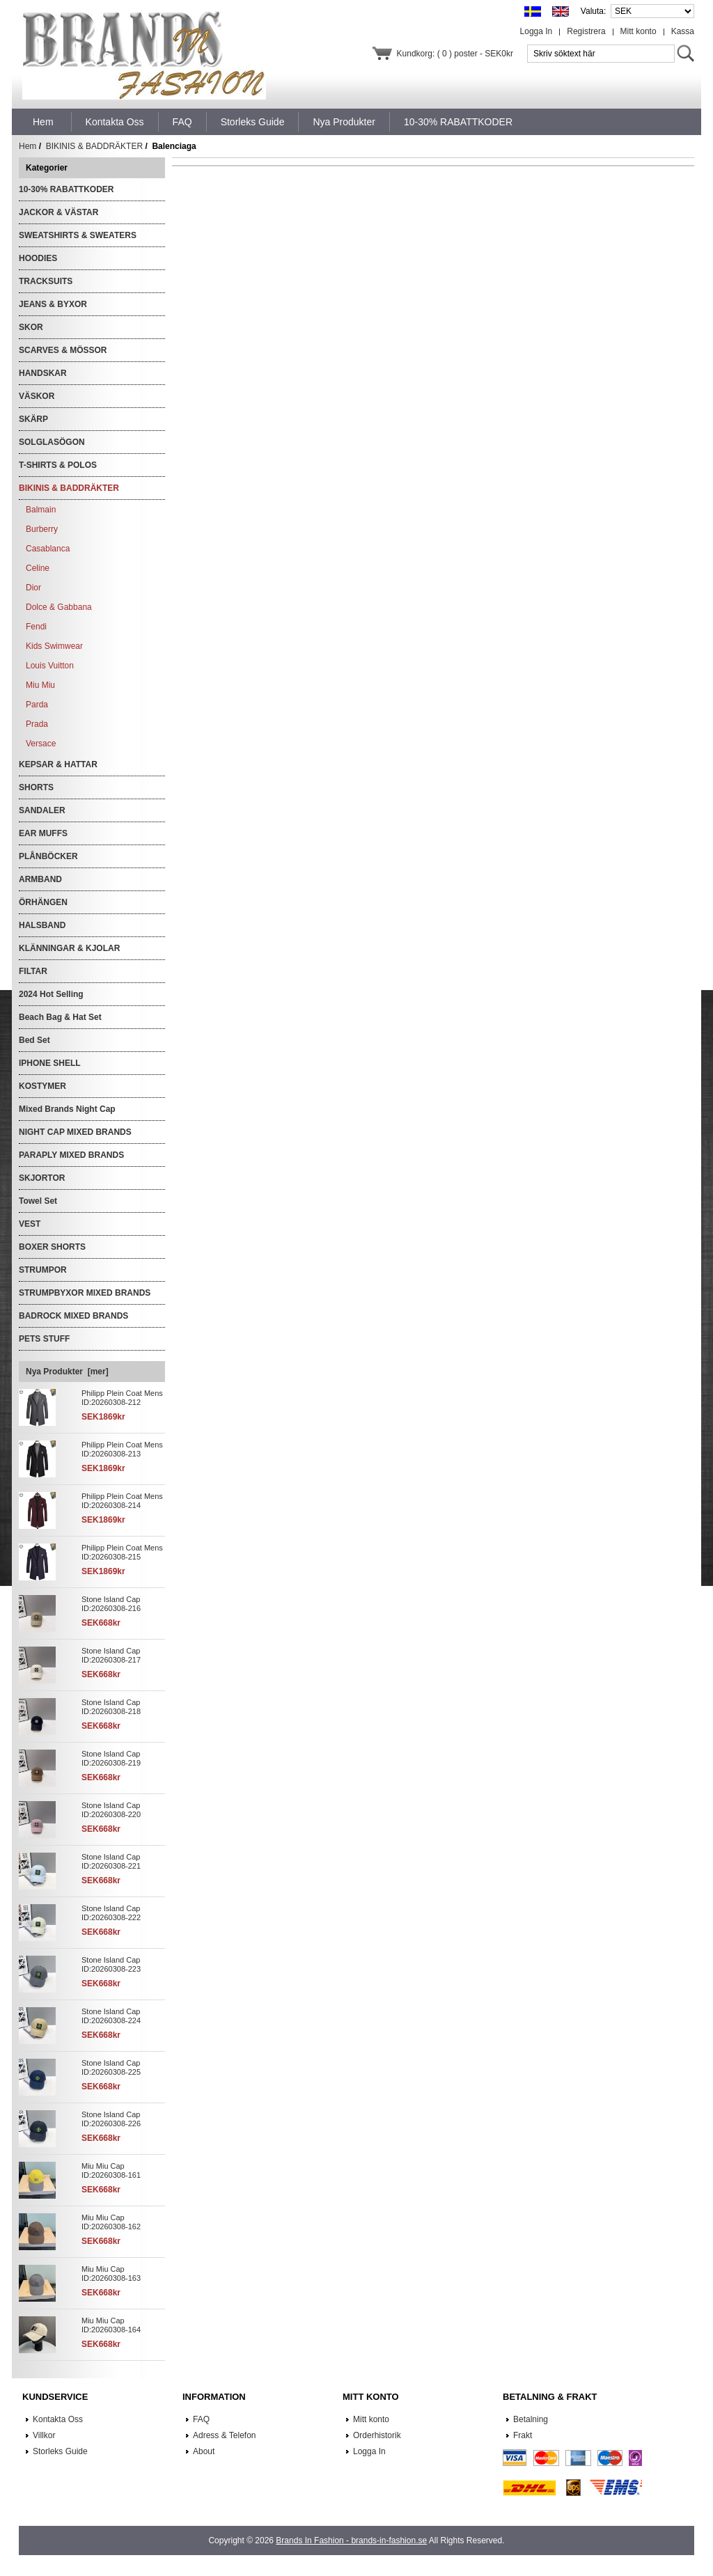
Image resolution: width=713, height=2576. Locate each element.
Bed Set (34, 1040)
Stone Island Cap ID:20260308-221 (111, 1861)
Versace (41, 743)
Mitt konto (638, 31)
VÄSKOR (36, 396)
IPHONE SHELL (50, 1063)
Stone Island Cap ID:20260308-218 (111, 1706)
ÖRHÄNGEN (43, 902)
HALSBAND (42, 925)
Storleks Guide (60, 2451)
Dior (33, 587)
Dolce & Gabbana (59, 607)
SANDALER (42, 810)
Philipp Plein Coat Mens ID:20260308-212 (122, 1397)
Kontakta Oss (58, 2419)
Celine (37, 568)
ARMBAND (40, 879)
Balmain (41, 510)
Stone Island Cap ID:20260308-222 (111, 1913)
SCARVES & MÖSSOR (63, 350)
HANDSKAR (43, 373)
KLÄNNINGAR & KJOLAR (69, 948)
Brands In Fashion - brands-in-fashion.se (351, 2540)
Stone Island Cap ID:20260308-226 (111, 2119)
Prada (37, 724)
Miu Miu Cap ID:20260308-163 (111, 2273)
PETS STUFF (44, 1339)
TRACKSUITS (45, 281)
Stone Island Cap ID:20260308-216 (111, 1603)
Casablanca (48, 548)
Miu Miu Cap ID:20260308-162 (111, 2222)
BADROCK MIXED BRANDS (73, 1316)
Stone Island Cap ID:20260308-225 (111, 2067)
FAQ (201, 2419)
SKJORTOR (42, 1178)
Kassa (682, 31)
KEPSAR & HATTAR (58, 764)
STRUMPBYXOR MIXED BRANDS (84, 1293)
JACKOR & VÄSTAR (58, 212)
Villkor (44, 2435)
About (203, 2451)
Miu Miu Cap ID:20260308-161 (111, 2170)
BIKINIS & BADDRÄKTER (94, 146)
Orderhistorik (377, 2435)
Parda (37, 704)
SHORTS (36, 787)
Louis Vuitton (50, 665)
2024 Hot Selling (51, 994)
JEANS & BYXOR (53, 304)
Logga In (536, 31)
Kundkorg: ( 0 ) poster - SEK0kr (455, 53)
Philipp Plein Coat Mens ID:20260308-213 (122, 1449)
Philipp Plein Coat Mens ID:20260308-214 (122, 1500)
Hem (43, 121)
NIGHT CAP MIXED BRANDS (75, 1132)
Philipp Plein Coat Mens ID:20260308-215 (122, 1552)
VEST (29, 1224)
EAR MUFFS (43, 833)
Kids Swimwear (54, 646)
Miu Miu (40, 685)
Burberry (42, 529)
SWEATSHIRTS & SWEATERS (77, 235)
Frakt (522, 2435)
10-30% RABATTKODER (66, 189)
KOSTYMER (42, 1086)
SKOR (31, 327)
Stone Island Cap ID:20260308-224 (111, 2016)
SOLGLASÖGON (52, 442)
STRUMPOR (43, 1270)
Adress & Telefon (224, 2435)
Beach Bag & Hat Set (60, 1017)
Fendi (36, 626)
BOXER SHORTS (52, 1247)
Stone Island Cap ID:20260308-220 (111, 1810)
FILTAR (33, 971)
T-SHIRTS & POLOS (58, 465)
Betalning (530, 2419)
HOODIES (38, 258)
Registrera (586, 31)
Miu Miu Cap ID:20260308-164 (111, 2325)
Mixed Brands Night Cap (67, 1109)
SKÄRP (33, 419)
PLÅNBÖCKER (48, 856)
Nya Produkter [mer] (67, 1371)
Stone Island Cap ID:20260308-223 (111, 1964)
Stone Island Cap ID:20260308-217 (111, 1655)
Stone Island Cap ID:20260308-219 (111, 1758)
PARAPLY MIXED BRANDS (71, 1155)
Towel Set (38, 1201)
